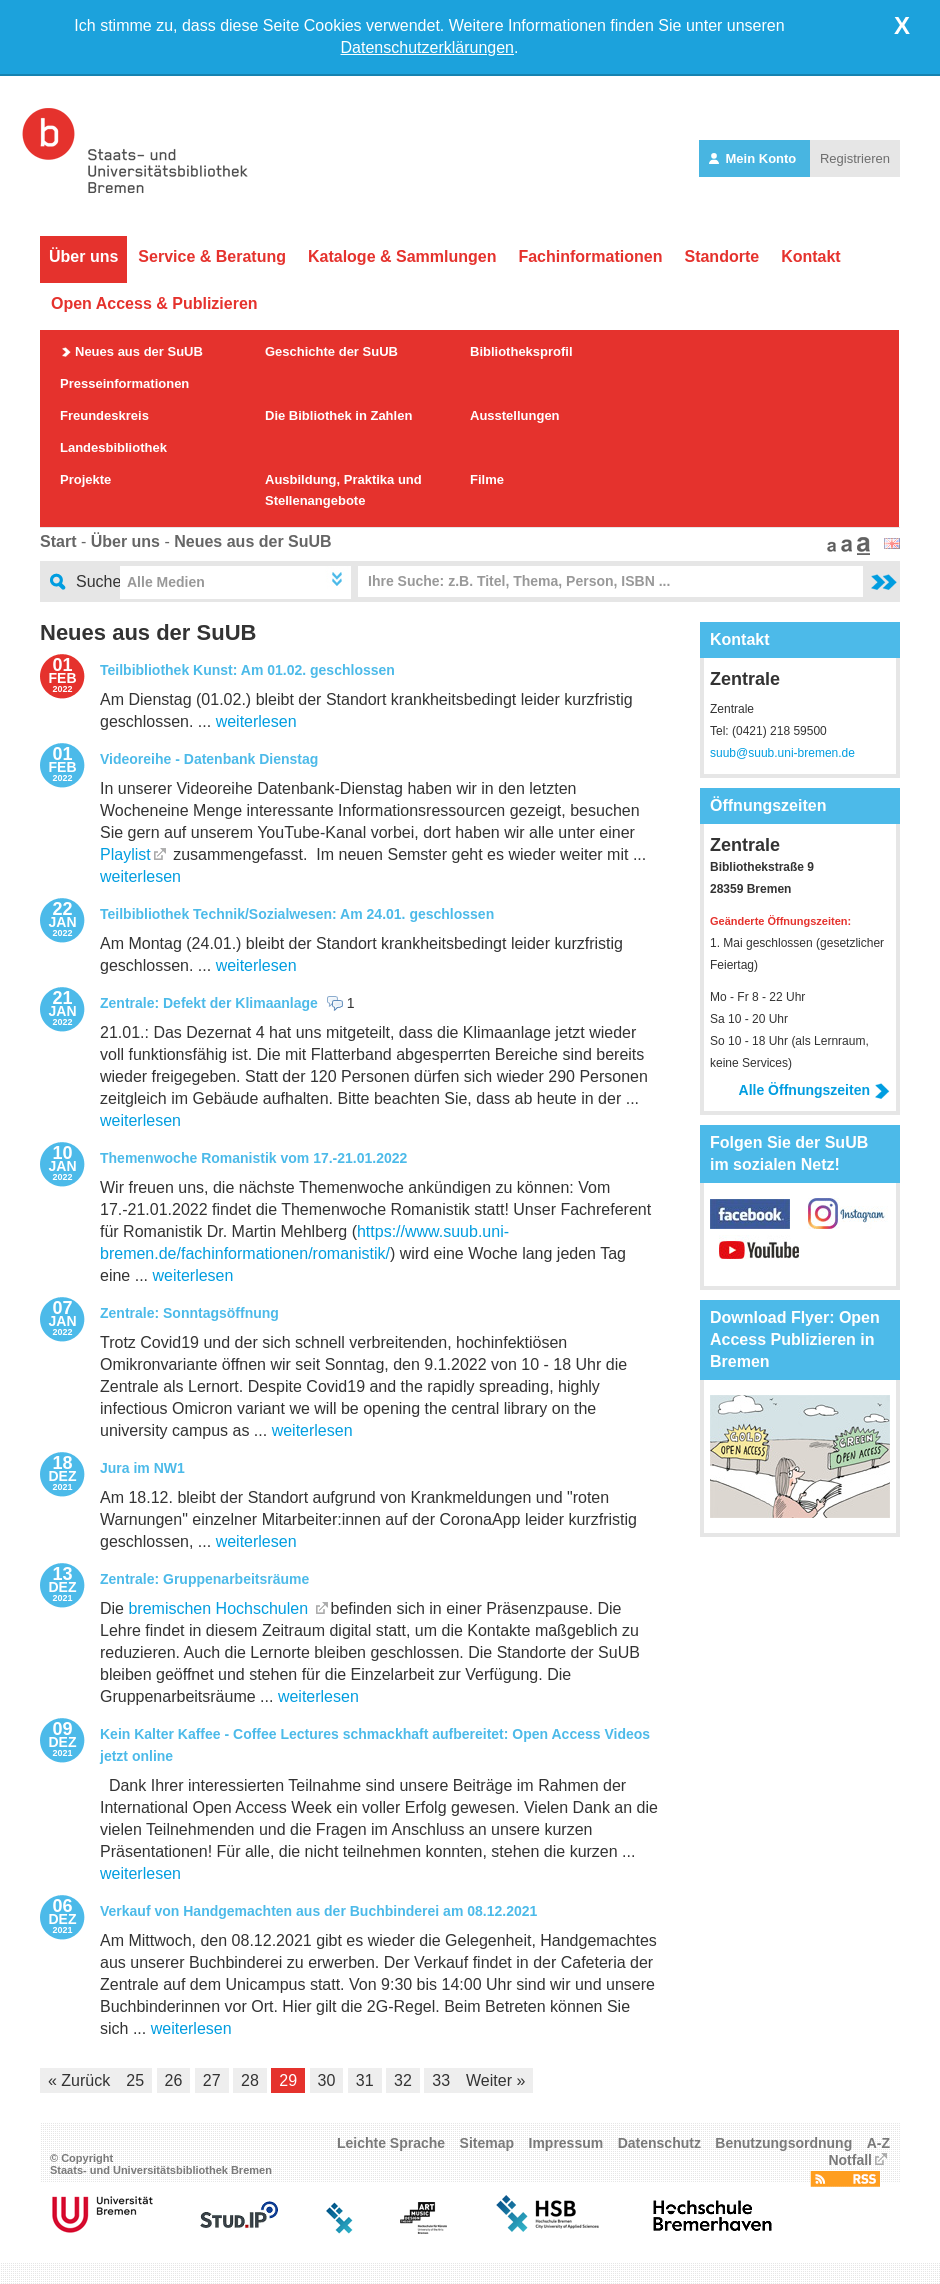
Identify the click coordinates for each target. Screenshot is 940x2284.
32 (403, 2080)
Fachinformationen (590, 256)
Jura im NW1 (142, 1468)
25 (135, 2080)
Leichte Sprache (391, 2143)
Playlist (125, 854)
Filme (487, 479)
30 (327, 2080)
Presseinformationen (124, 383)
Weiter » (495, 2080)
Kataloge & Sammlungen (402, 256)
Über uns (83, 256)
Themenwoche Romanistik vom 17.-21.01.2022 (253, 1158)
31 (365, 2080)
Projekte (85, 479)
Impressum (566, 2143)
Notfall (850, 2160)
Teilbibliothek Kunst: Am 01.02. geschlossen (247, 670)
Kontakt (811, 256)
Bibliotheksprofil (521, 351)
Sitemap (487, 2143)
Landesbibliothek (113, 447)
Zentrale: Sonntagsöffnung (189, 1313)
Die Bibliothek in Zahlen (338, 415)
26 (174, 2080)
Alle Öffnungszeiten (814, 1090)
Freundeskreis (104, 415)
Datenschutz (659, 2143)
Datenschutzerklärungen (427, 47)
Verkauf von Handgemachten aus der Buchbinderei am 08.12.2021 (318, 1911)
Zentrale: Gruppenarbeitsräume (204, 1579)
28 (250, 2080)
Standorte (721, 256)
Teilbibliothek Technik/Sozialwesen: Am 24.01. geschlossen (297, 914)
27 (212, 2080)
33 (441, 2080)
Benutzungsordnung (783, 2143)
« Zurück (79, 2080)
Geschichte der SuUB (331, 351)
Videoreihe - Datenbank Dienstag (209, 759)
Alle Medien (166, 582)
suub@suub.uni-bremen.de (782, 753)
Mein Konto (754, 158)
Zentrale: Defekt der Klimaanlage (209, 1003)
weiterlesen (256, 721)
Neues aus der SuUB (139, 351)
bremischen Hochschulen (220, 1608)
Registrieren (855, 158)
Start (58, 541)
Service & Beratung (212, 256)
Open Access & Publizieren (154, 303)
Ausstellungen (515, 415)
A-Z (878, 2143)
